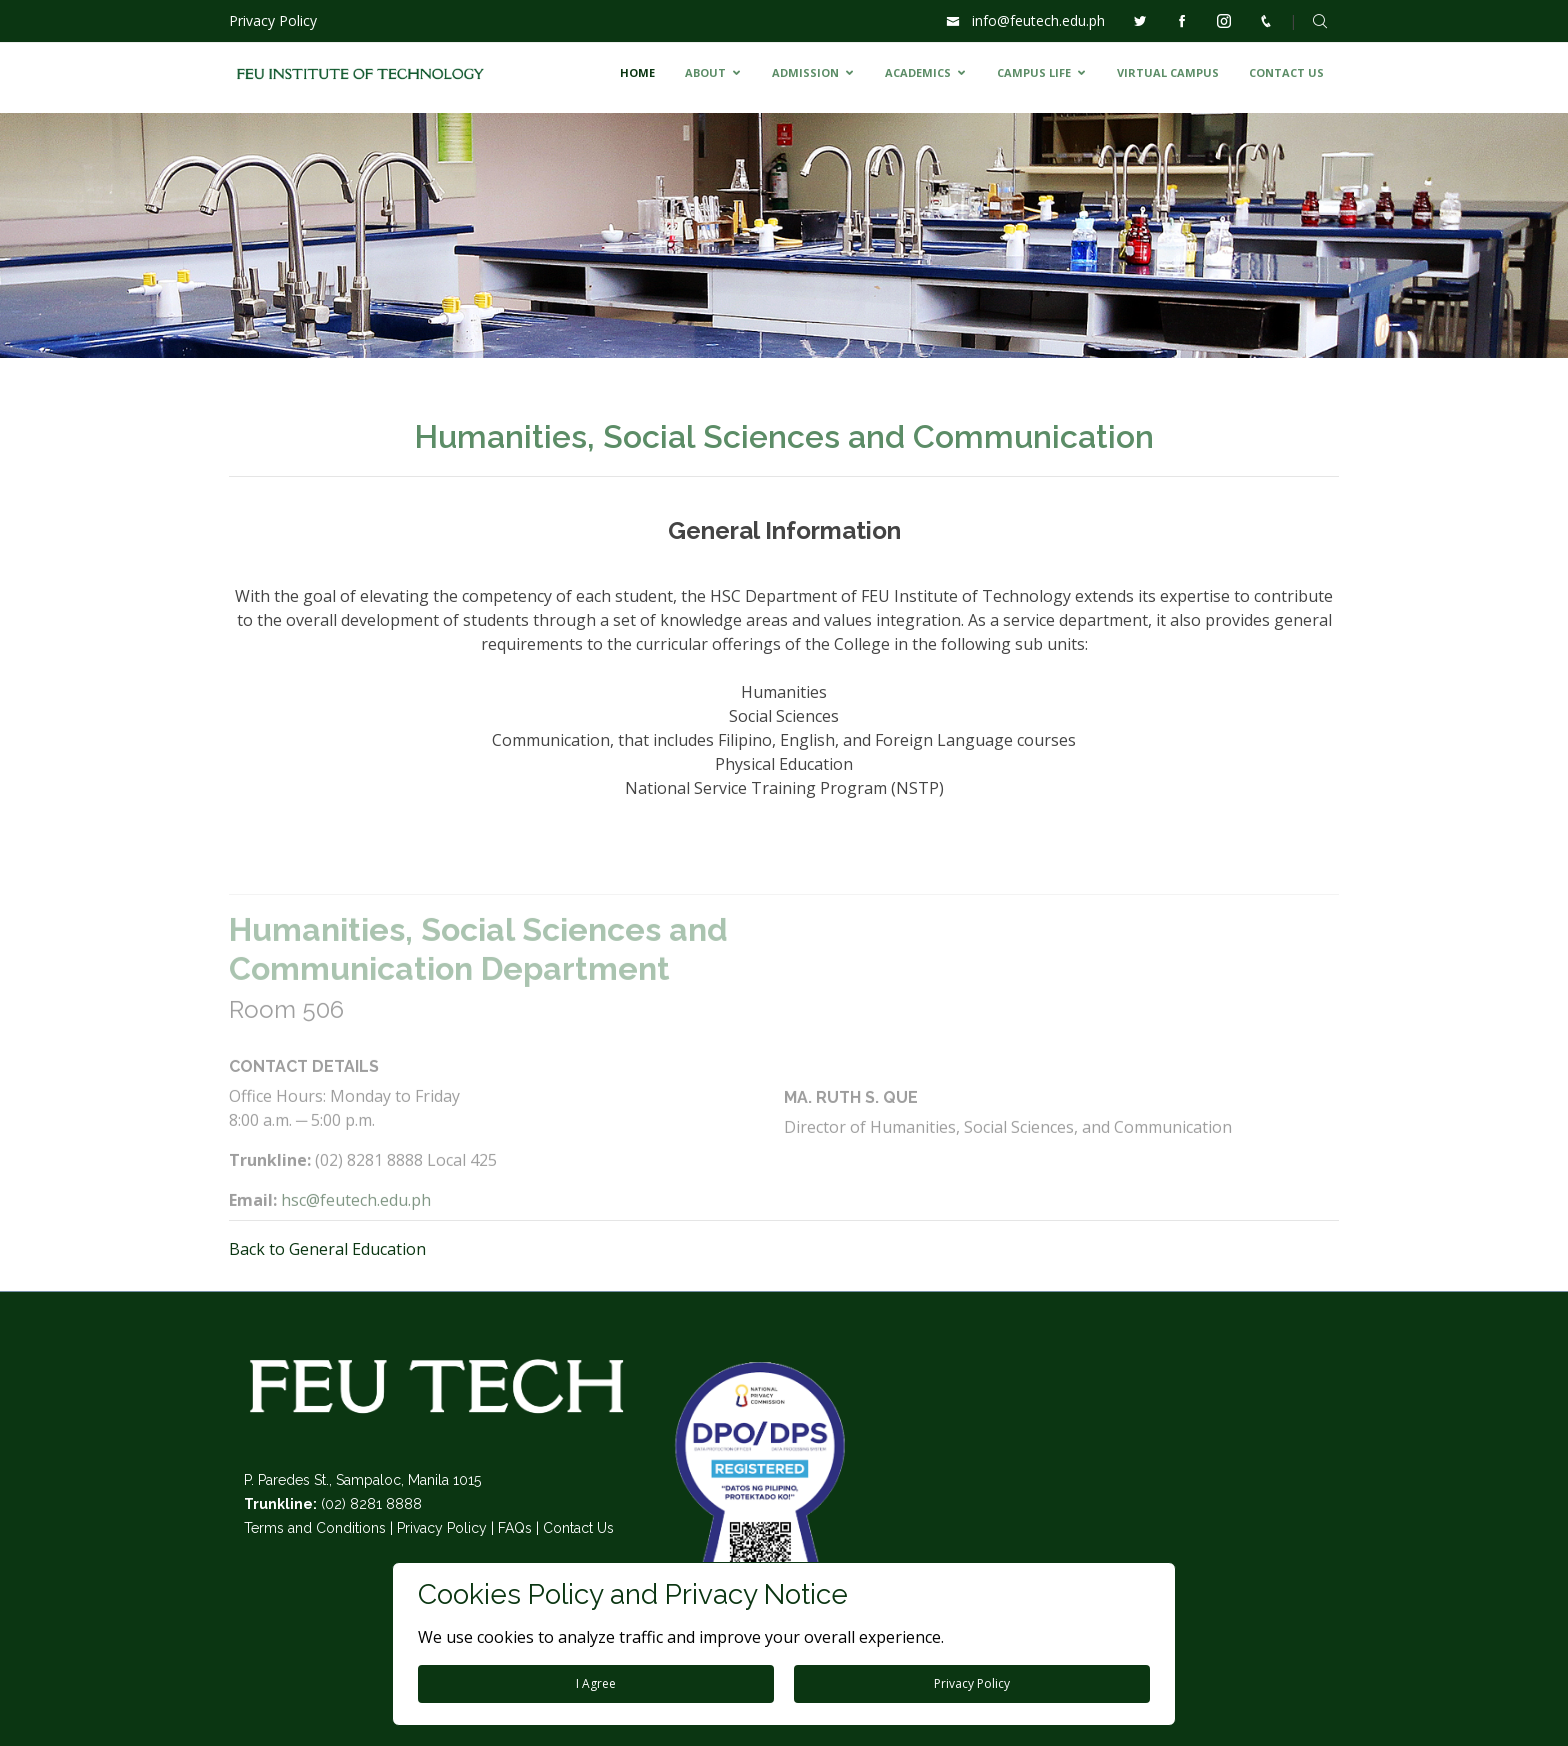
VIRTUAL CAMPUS (1168, 72)
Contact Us (578, 1528)
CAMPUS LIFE (1034, 72)
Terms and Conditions (315, 1528)
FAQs (515, 1528)
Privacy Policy (273, 20)
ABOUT (705, 72)
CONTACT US (1286, 72)
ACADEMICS (918, 72)
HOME (637, 72)
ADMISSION (805, 72)
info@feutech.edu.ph (1038, 20)
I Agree (596, 1683)
